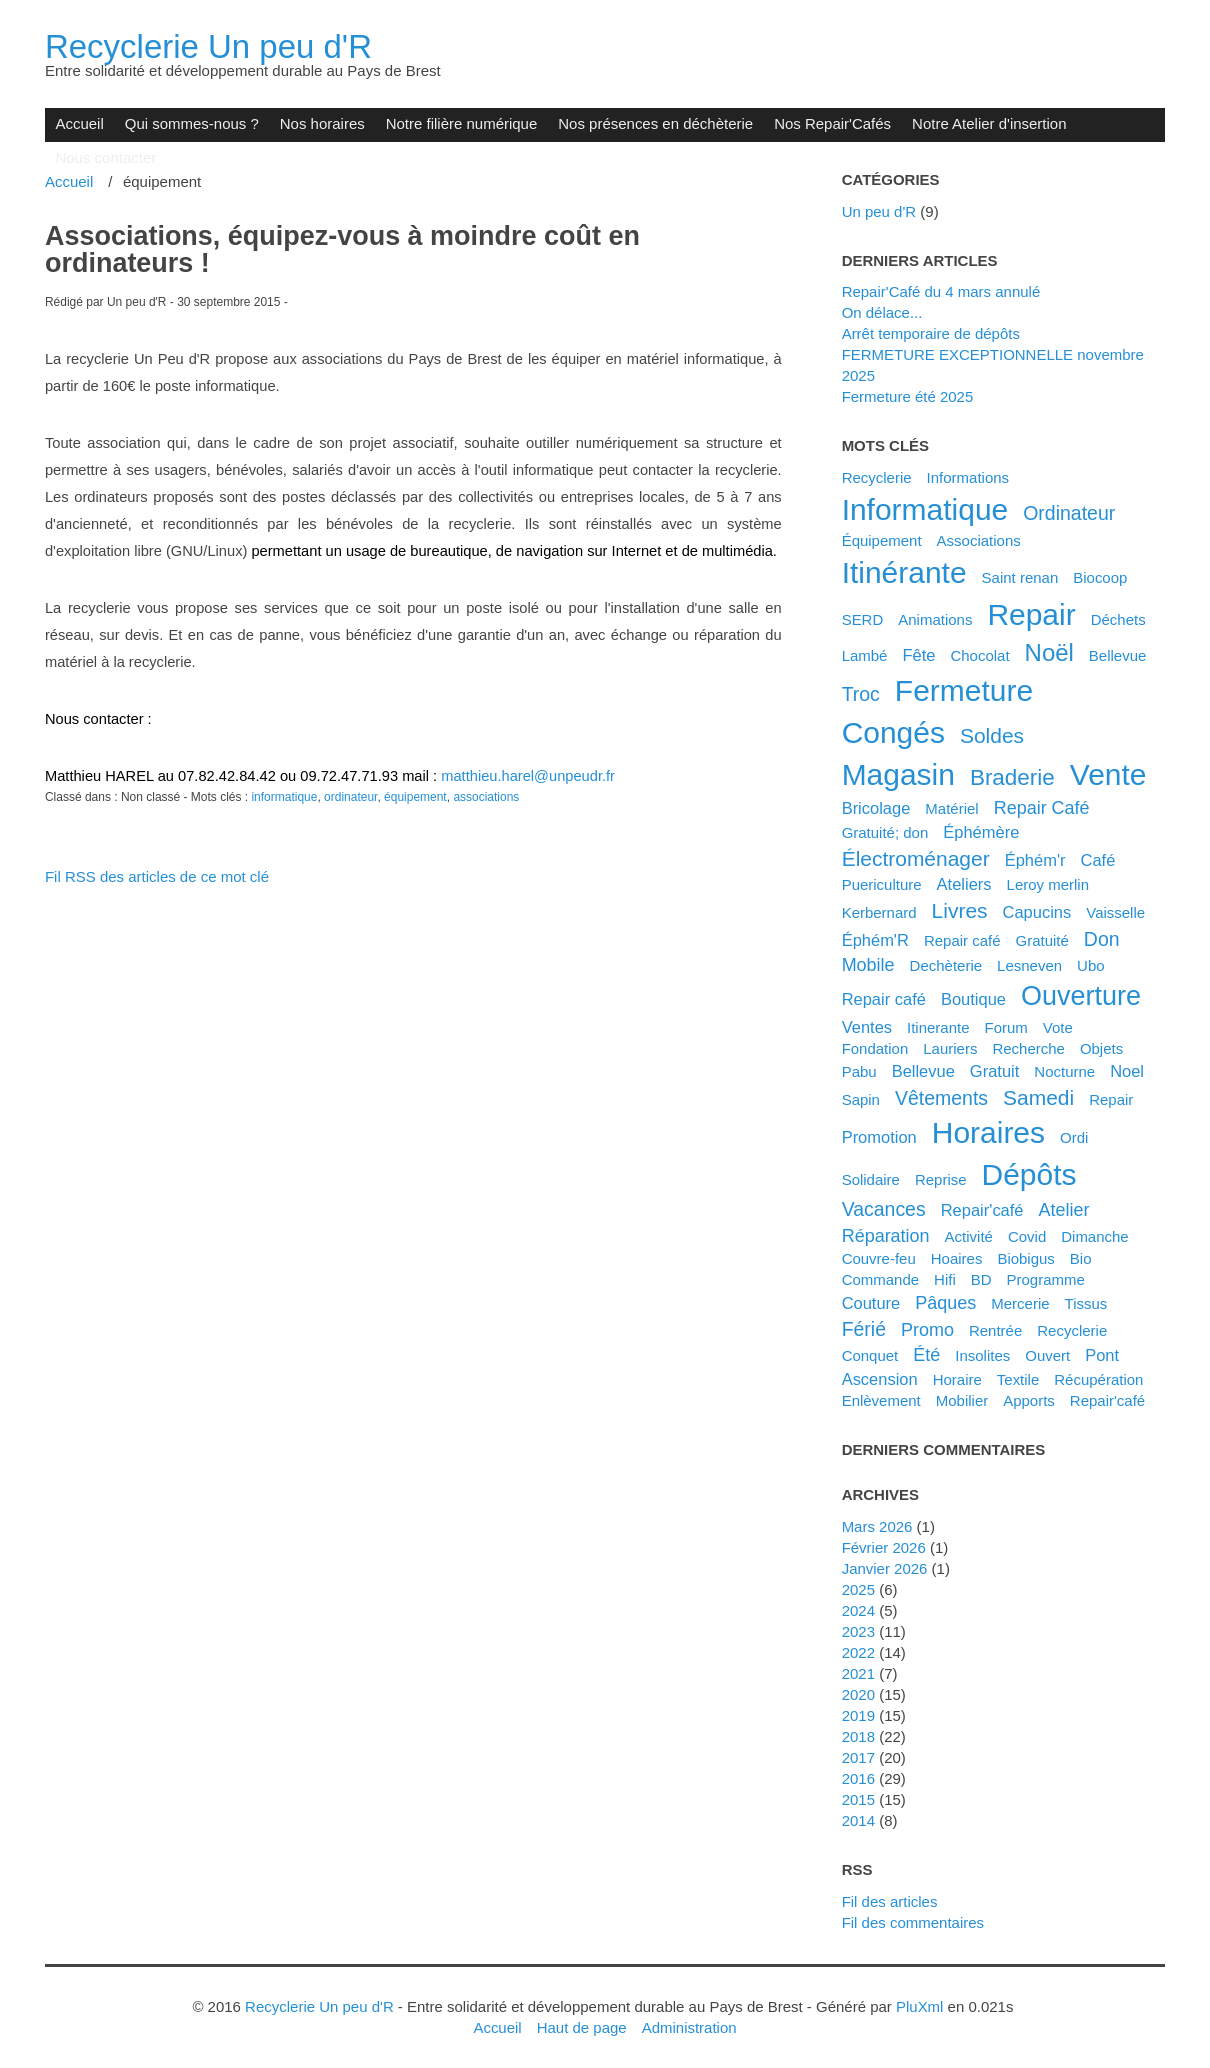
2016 (858, 1778)
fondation (875, 1048)
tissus (1086, 1303)
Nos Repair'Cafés (832, 123)
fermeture (964, 690)
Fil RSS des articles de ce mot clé (157, 876)
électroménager (916, 858)
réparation (886, 1236)
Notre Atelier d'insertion (989, 123)
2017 (858, 1757)
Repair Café (1042, 808)
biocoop (1100, 577)
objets (1101, 1048)
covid (1027, 1236)
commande (880, 1279)
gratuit (994, 1071)
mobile (868, 965)
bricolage (876, 808)
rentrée (995, 1330)
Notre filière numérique (462, 123)
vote (1058, 1027)
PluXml (919, 2006)
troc (861, 694)
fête (918, 655)
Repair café (962, 940)
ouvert (1047, 1355)
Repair (1111, 1099)
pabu (859, 1071)
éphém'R (875, 940)
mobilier (962, 1400)
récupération (1098, 1379)
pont (1102, 1355)
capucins (1037, 912)
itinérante (904, 572)
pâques (945, 1303)
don (1102, 939)
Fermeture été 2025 (908, 396)
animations (935, 619)
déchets (1118, 619)
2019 (858, 1715)
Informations (968, 477)
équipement (415, 797)
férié (864, 1329)
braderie (1012, 777)
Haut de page (582, 2027)
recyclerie (1072, 1330)
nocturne (1064, 1071)
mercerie (1020, 1303)
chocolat (979, 655)
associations (486, 797)
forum (1006, 1027)
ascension (880, 1379)
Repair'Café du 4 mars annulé (941, 291)
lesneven (1029, 965)
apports (1029, 1400)
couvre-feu (879, 1258)
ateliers (964, 884)
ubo (1091, 965)
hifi (945, 1279)
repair (1031, 614)
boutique (973, 999)
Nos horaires (322, 123)
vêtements (941, 1098)
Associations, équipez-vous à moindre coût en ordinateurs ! (342, 249)
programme (1046, 1279)
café (1098, 860)
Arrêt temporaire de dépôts (931, 333)
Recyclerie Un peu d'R (208, 46)
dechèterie (946, 965)
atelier (1064, 1210)
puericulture (882, 884)
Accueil (79, 123)
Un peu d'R (879, 211)
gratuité (1042, 940)
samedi (1038, 1097)
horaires (988, 1132)
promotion (879, 1137)
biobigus (1026, 1258)
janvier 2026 (885, 1568)
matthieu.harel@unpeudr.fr (528, 776)
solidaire (871, 1179)
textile (1018, 1379)
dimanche (1094, 1236)
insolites (982, 1355)
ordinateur (350, 797)
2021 (858, 1673)
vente (1108, 774)
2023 (858, 1631)
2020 (858, 1694)
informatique (284, 797)
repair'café (1107, 1400)
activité (969, 1236)
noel (1127, 1071)
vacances (884, 1209)
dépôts (1029, 1174)
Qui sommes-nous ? (192, 123)
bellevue (923, 1071)
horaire (957, 1379)
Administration (689, 2027)
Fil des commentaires (913, 1922)
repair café (884, 999)
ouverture (1081, 996)
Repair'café (982, 1210)
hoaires (957, 1258)
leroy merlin (1048, 884)
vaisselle (1115, 912)
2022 (858, 1652)
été (926, 1355)
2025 (858, 1589)
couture (871, 1303)
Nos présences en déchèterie (655, 123)
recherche (1028, 1048)
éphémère (981, 832)
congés (893, 732)
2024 (858, 1610)
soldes (992, 735)
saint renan (1020, 577)
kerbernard (879, 912)
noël (1049, 652)
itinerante (938, 1027)
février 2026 (884, 1547)
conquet (870, 1355)
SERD (863, 619)
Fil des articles (890, 1901)
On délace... (882, 312)
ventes (867, 1027)
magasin (898, 774)
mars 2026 (877, 1526)
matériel (951, 808)
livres (960, 910)
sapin (861, 1099)
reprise (941, 1179)
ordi (1074, 1137)
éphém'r (1035, 860)
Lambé (865, 655)
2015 (858, 1799)
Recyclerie (877, 477)
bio (1081, 1258)
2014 (858, 1820)
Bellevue (1118, 655)
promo (927, 1330)
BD (981, 1279)
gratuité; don (885, 832)
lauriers (950, 1048)
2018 (858, 1736)
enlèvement (881, 1400)
